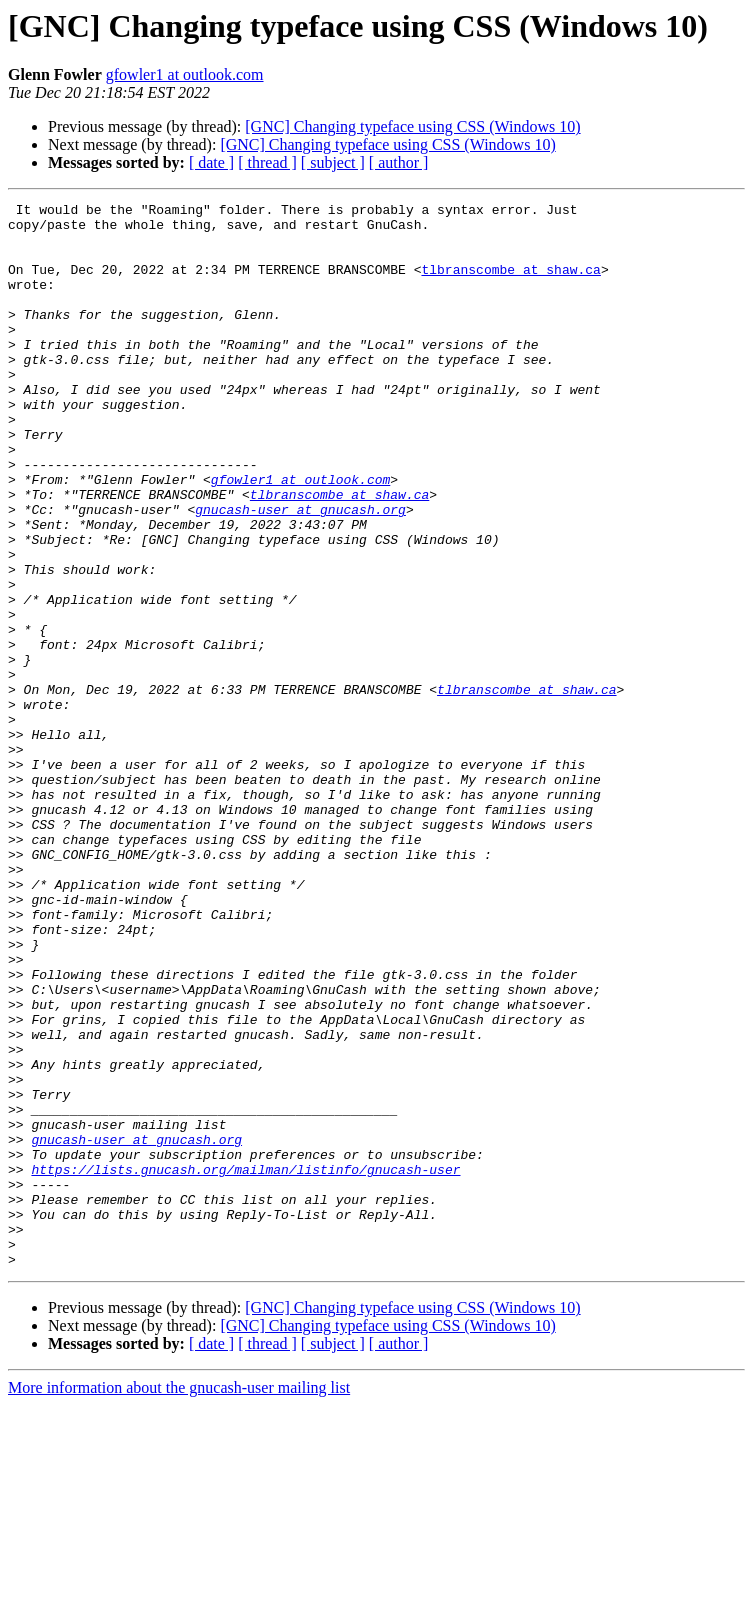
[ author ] (399, 162)
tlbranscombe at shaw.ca (510, 284)
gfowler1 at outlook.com (185, 74)
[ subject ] (333, 162)
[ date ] (211, 162)
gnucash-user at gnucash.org (300, 572)
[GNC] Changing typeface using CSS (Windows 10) (412, 126)
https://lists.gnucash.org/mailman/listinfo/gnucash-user (245, 1364)
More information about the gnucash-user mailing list (179, 1600)
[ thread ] (267, 162)
